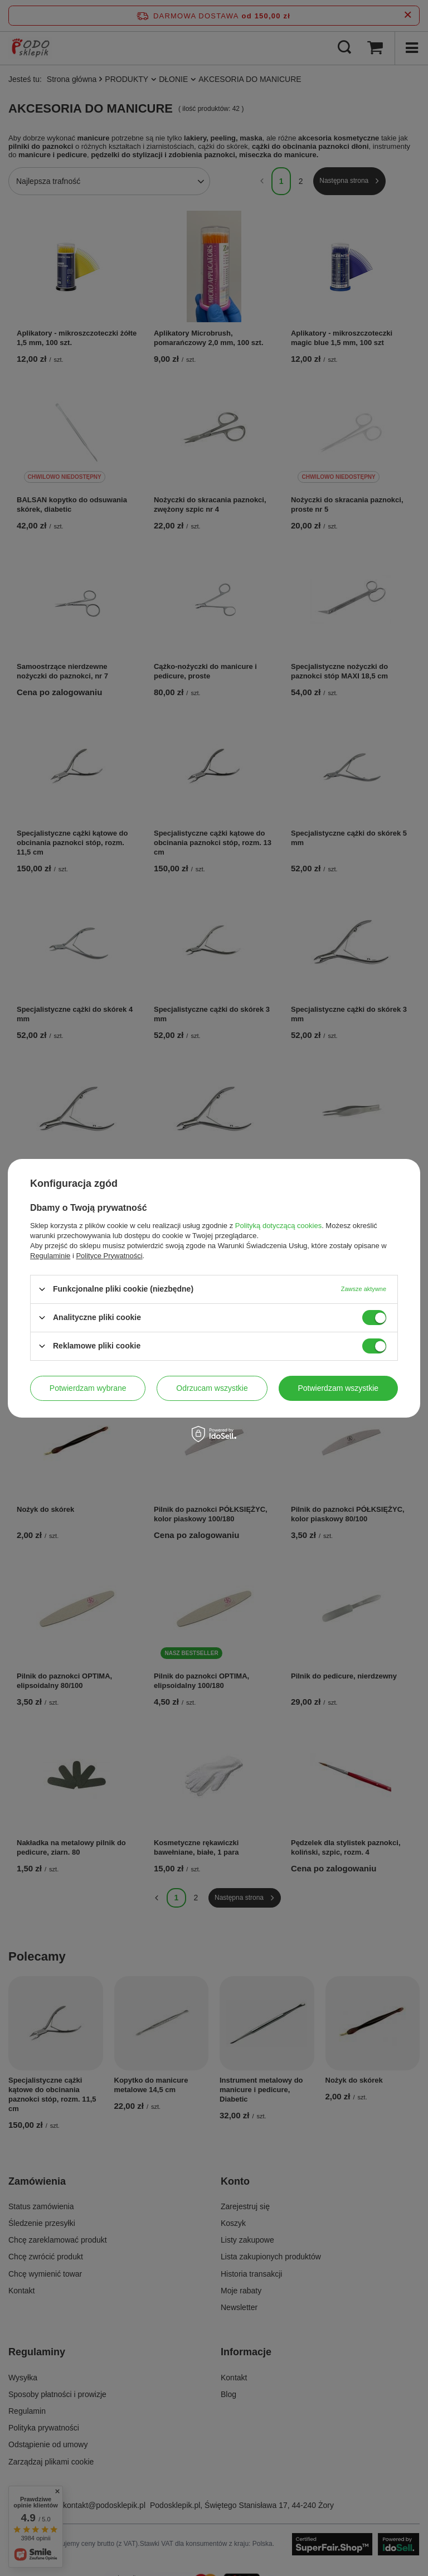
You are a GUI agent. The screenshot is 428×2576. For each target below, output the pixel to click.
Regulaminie (50, 1255)
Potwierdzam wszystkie (338, 1388)
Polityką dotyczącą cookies (278, 1225)
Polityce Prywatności (109, 1255)
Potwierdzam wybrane (88, 1388)
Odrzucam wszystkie (211, 1388)
